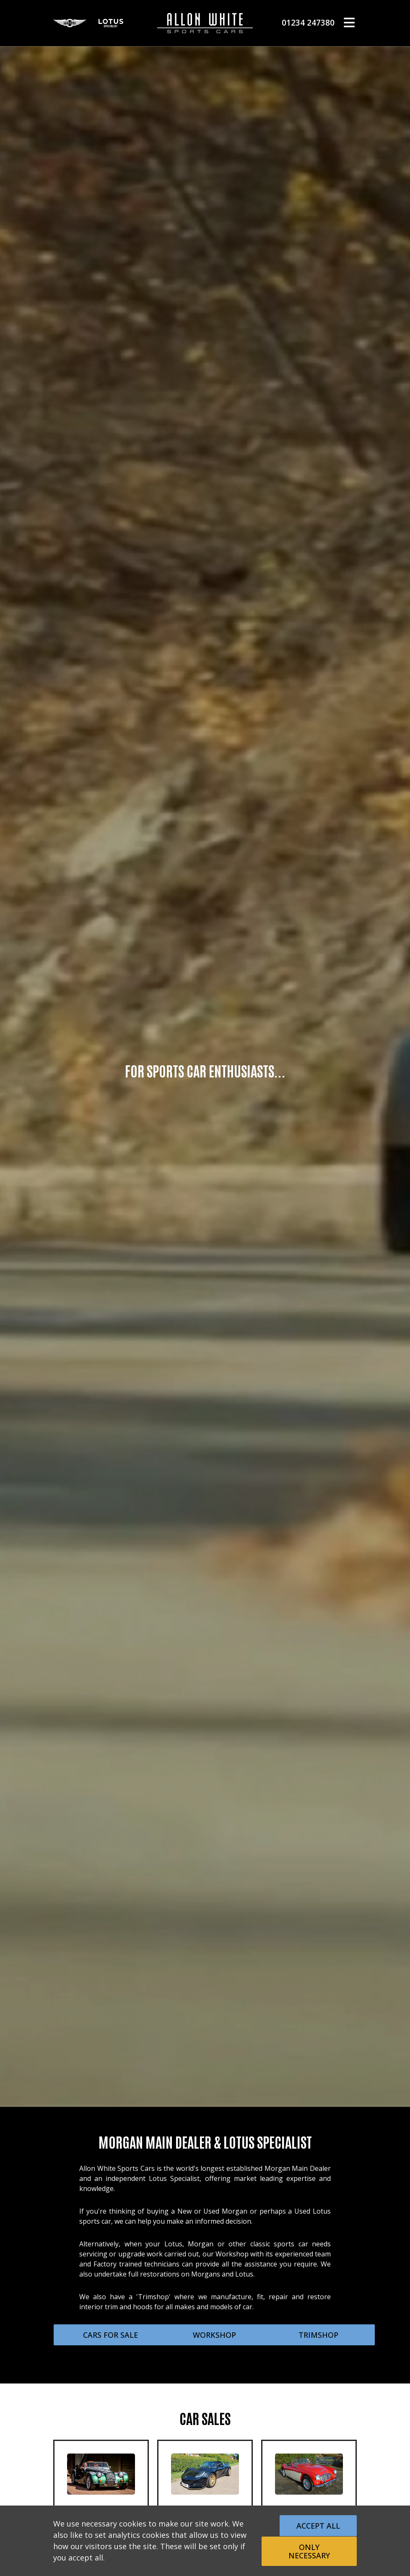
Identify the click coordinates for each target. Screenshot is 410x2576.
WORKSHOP (214, 2335)
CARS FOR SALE (110, 2335)
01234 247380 (308, 22)
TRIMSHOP (318, 2335)
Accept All (318, 2526)
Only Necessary (309, 2551)
